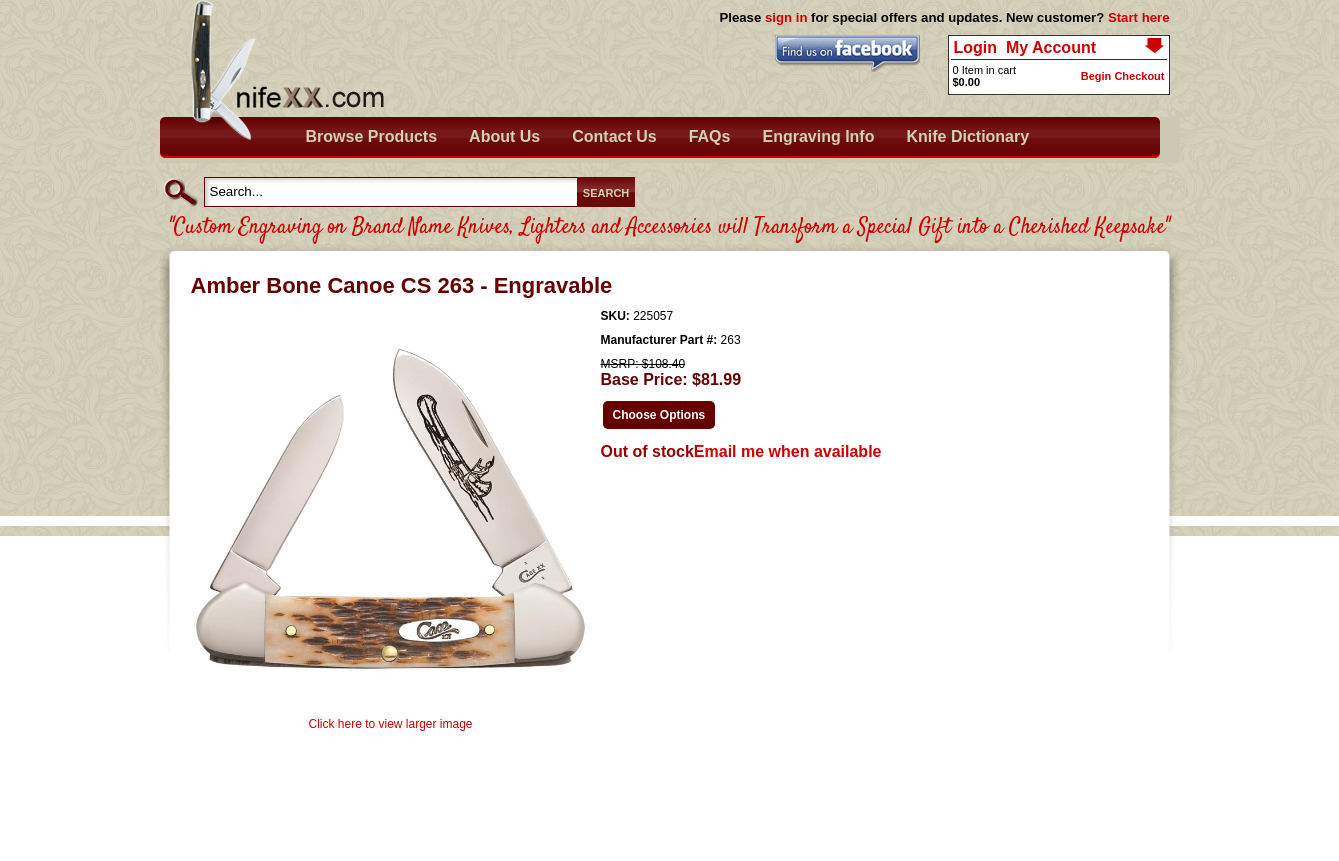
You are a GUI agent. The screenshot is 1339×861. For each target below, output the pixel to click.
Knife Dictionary (967, 136)
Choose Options (659, 415)
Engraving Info (818, 136)
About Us (504, 136)
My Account (1051, 47)
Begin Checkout (1123, 76)
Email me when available (788, 451)
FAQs (710, 136)
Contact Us (614, 136)
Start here (1139, 17)
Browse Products (372, 136)
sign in (786, 17)
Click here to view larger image (390, 724)
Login (976, 47)
